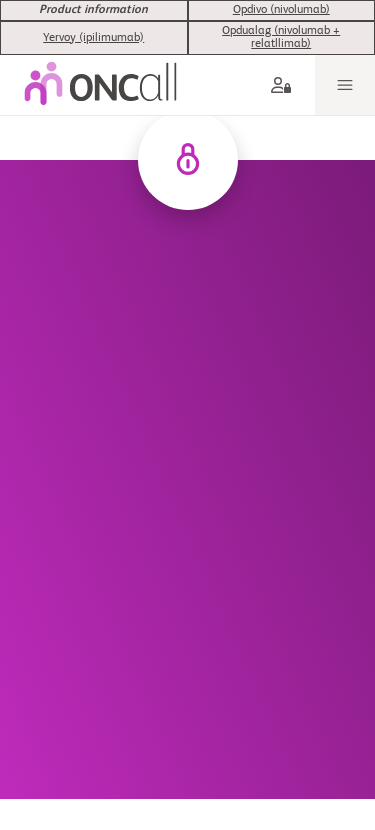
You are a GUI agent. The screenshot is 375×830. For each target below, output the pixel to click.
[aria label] (285, 60)
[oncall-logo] (100, 60)
